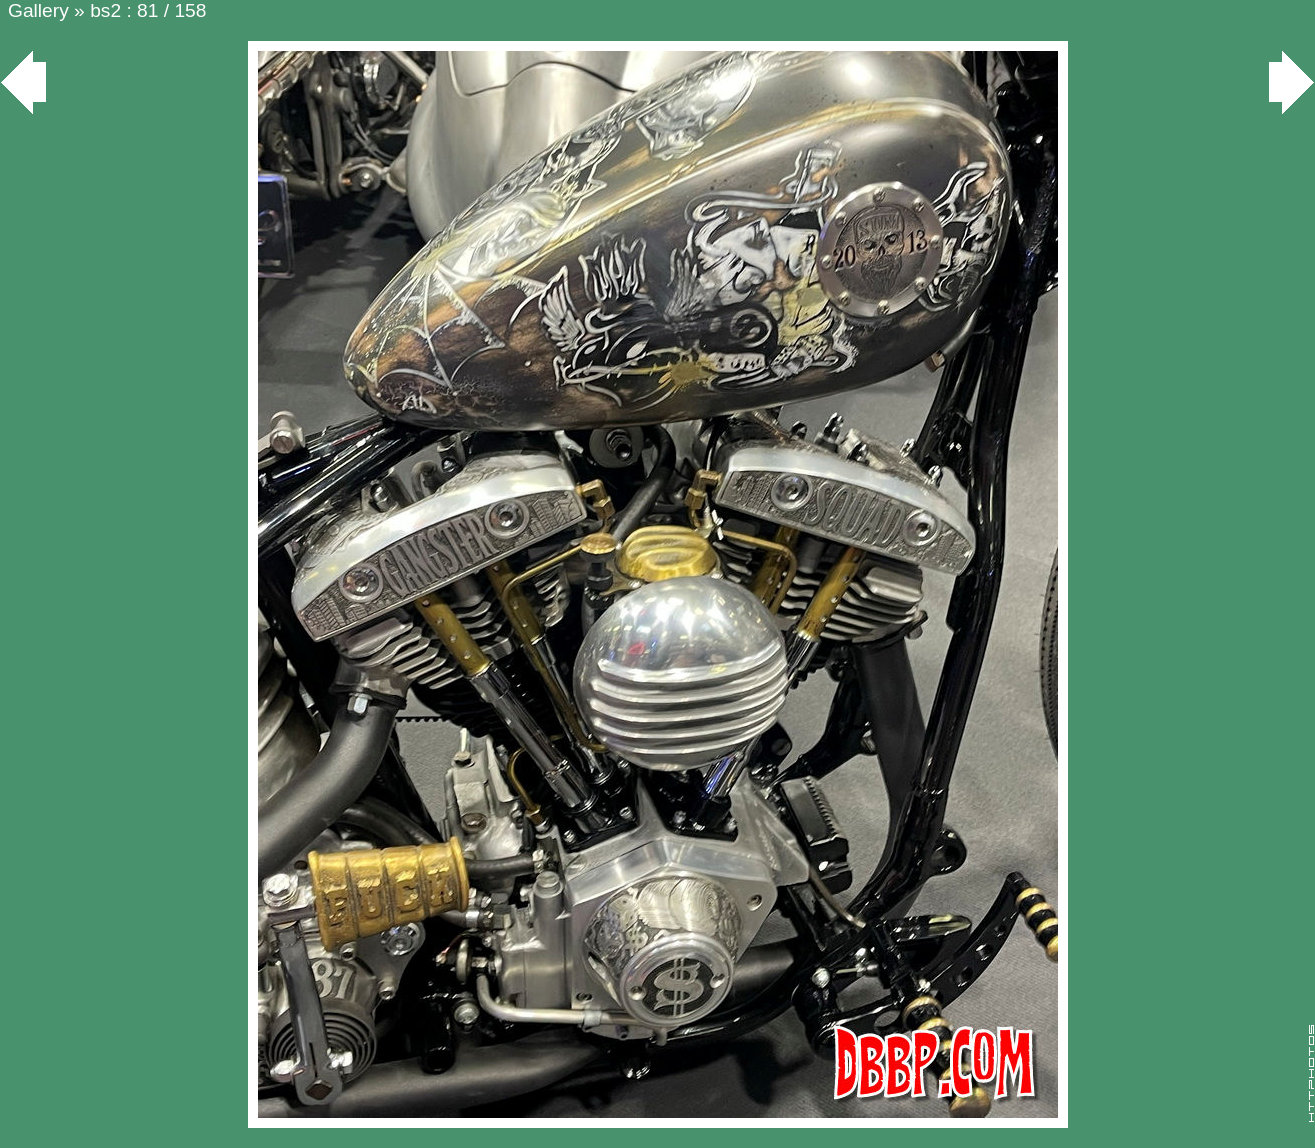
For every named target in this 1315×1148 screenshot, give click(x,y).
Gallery (38, 10)
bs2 (105, 10)
